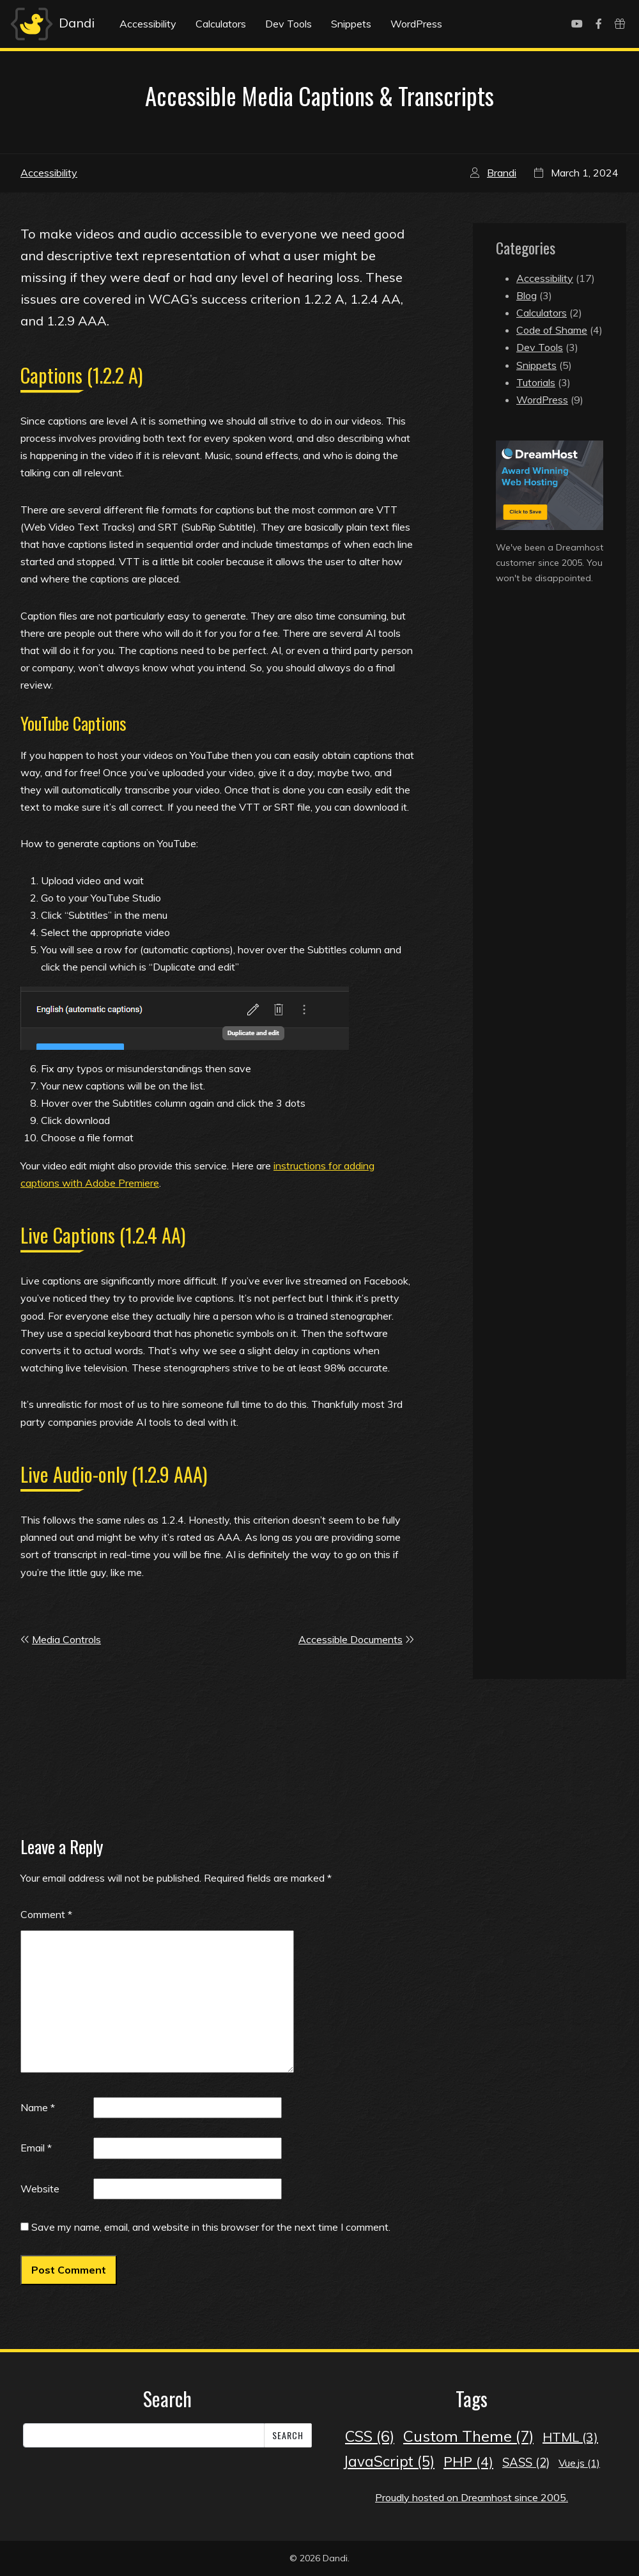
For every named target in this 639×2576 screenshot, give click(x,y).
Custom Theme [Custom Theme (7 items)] (468, 2436)
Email (36, 2147)
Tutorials (535, 382)
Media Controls (66, 1639)
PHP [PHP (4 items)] (468, 2461)
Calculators (221, 23)
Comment (46, 1914)
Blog (526, 295)
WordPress (416, 23)
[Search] (144, 2435)
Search (288, 2435)
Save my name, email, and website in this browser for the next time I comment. (210, 2227)
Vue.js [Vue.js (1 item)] (579, 2462)
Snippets (351, 23)
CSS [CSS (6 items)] (369, 2436)
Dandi (51, 24)
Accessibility (147, 23)
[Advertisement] (550, 803)
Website (39, 2188)
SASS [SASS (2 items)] (526, 2462)
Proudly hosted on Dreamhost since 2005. (471, 2497)
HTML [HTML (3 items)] (570, 2437)
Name (37, 2107)
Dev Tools (288, 23)
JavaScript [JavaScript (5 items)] (389, 2461)
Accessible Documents (350, 1639)
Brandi (501, 172)
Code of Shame (551, 330)
